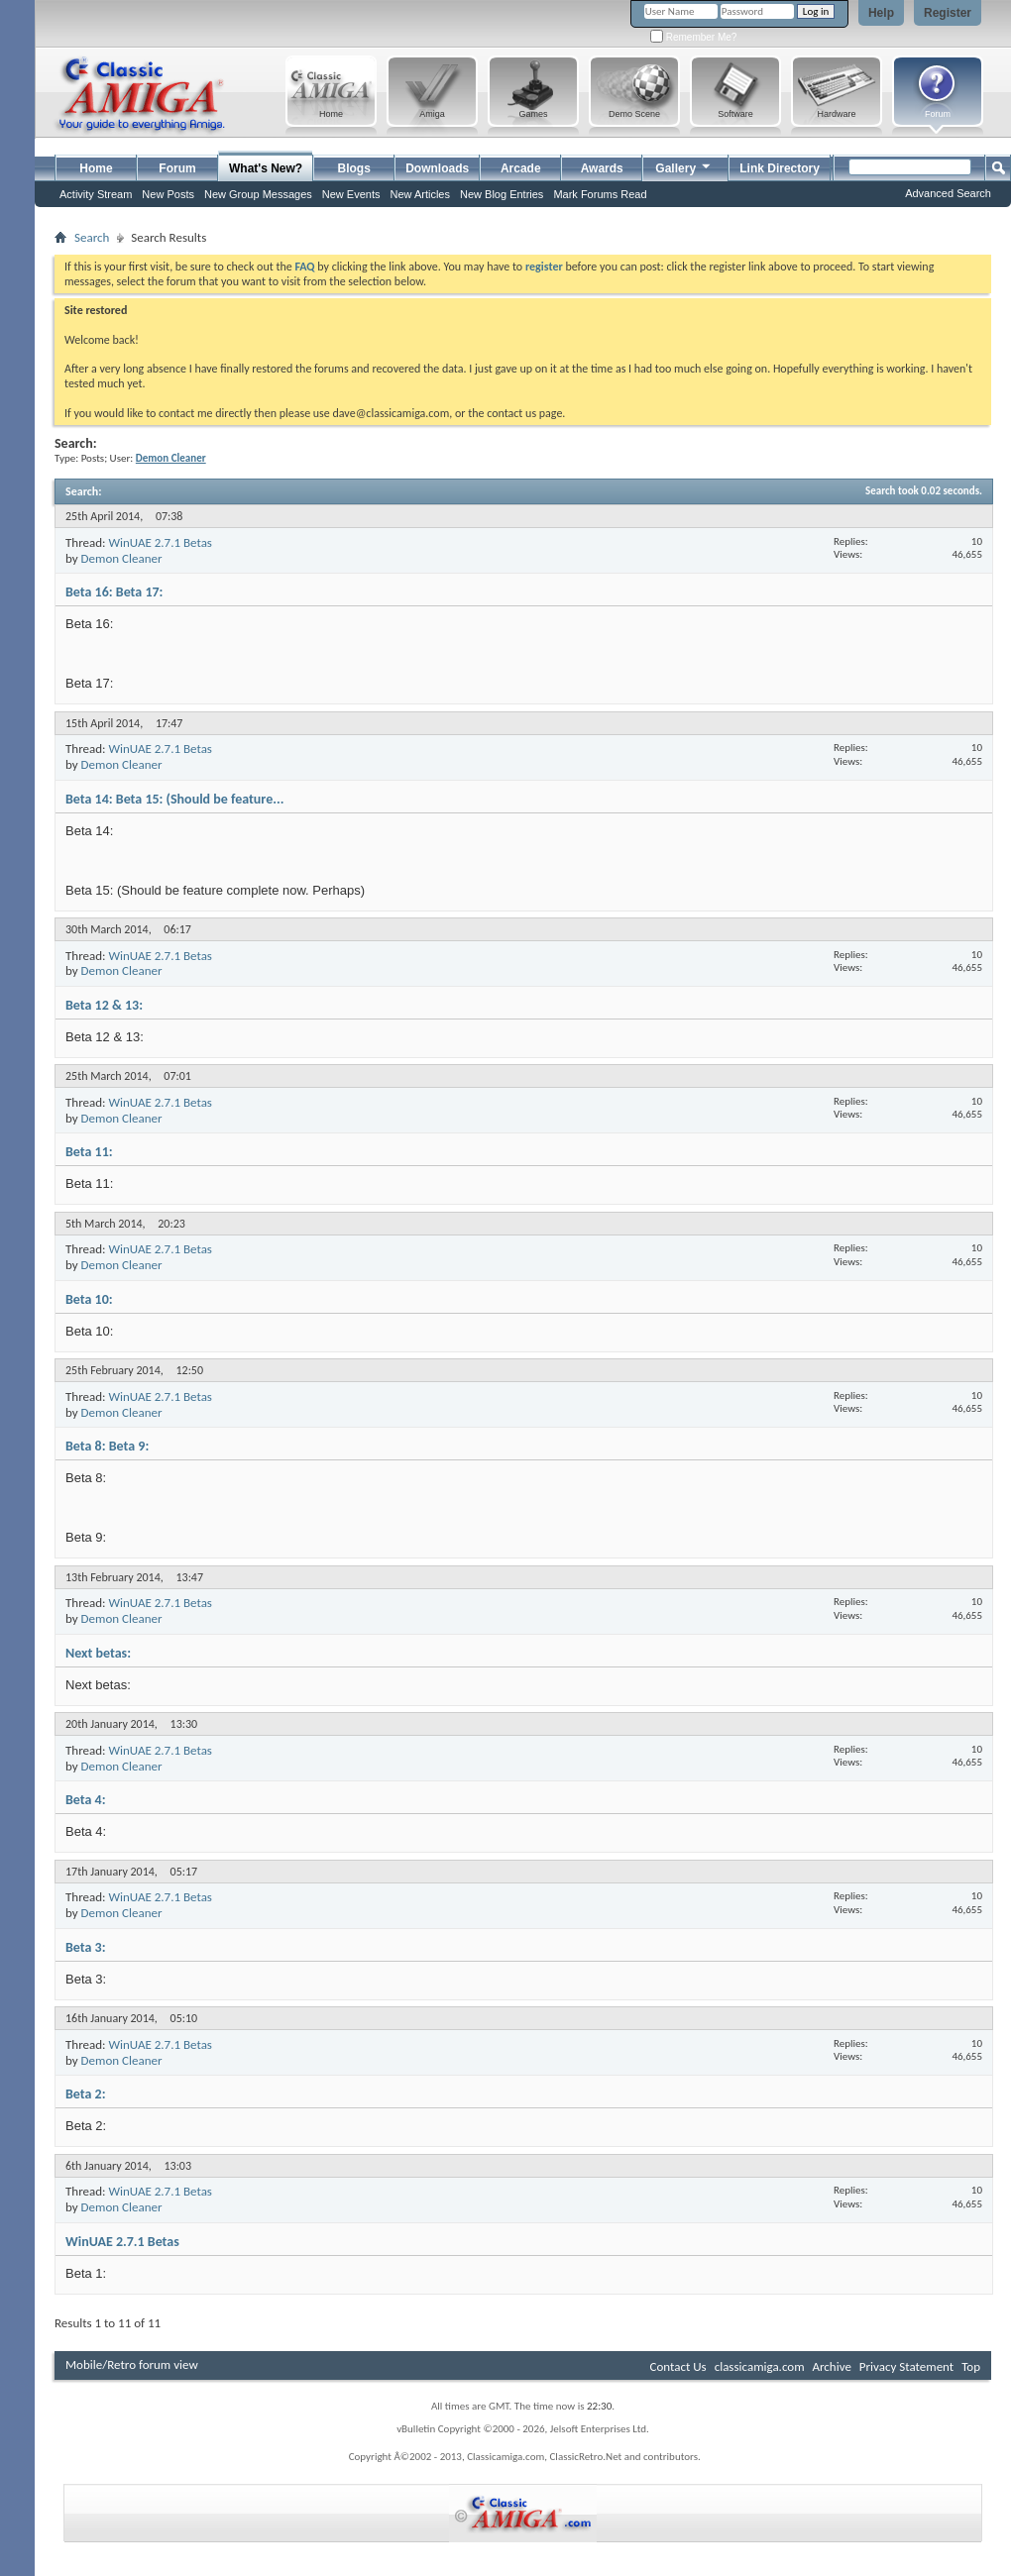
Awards (602, 168)
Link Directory (779, 168)
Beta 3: (85, 1947)
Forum (177, 168)
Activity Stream (95, 194)
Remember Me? (693, 37)
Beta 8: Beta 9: (107, 1446)
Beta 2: (85, 2094)
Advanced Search (948, 193)
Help (881, 13)
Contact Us (678, 2366)
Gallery (684, 166)
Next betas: (98, 1653)
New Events (351, 194)
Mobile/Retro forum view (131, 2364)
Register (947, 13)
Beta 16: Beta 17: (114, 592)
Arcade (521, 168)
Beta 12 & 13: (104, 1005)
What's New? (265, 168)
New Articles (420, 194)
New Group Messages (258, 194)
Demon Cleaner (122, 558)
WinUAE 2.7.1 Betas (160, 542)
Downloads (437, 168)
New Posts (168, 194)
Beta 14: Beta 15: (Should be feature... (174, 799)
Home (95, 168)
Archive (831, 2366)
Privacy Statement (906, 2366)
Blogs (354, 168)
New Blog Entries (501, 194)
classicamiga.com (760, 2366)
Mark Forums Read (599, 194)
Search (91, 237)
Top (970, 2366)
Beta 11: (89, 1151)
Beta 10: (89, 1299)
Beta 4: (85, 1799)
